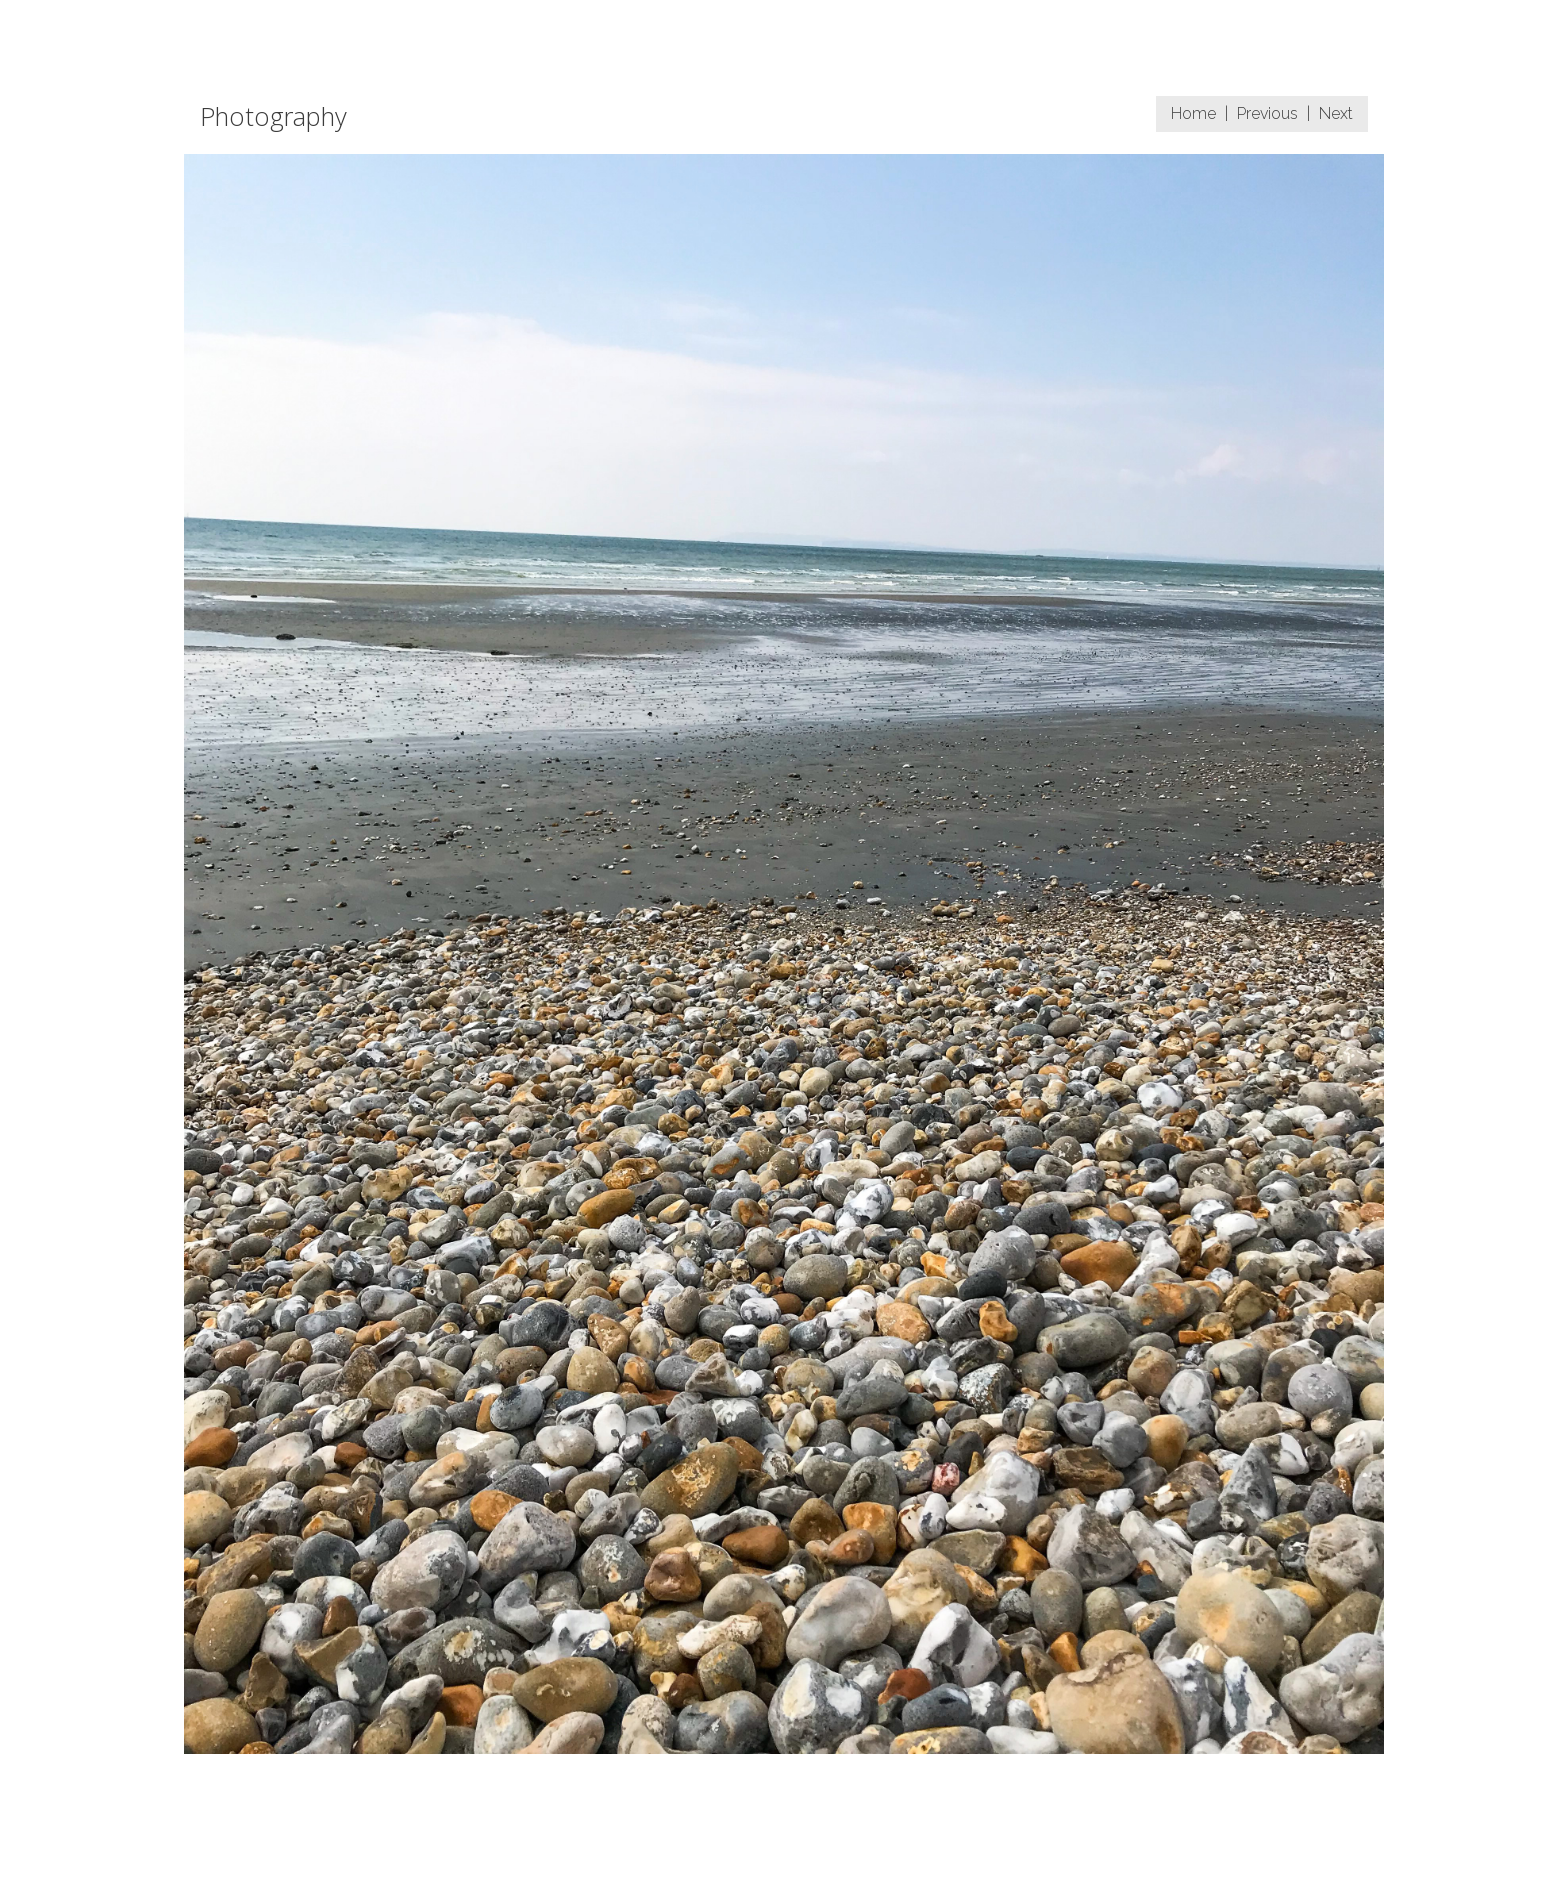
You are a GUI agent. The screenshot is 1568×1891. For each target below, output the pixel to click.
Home (1193, 113)
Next (1336, 113)
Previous (1267, 113)
